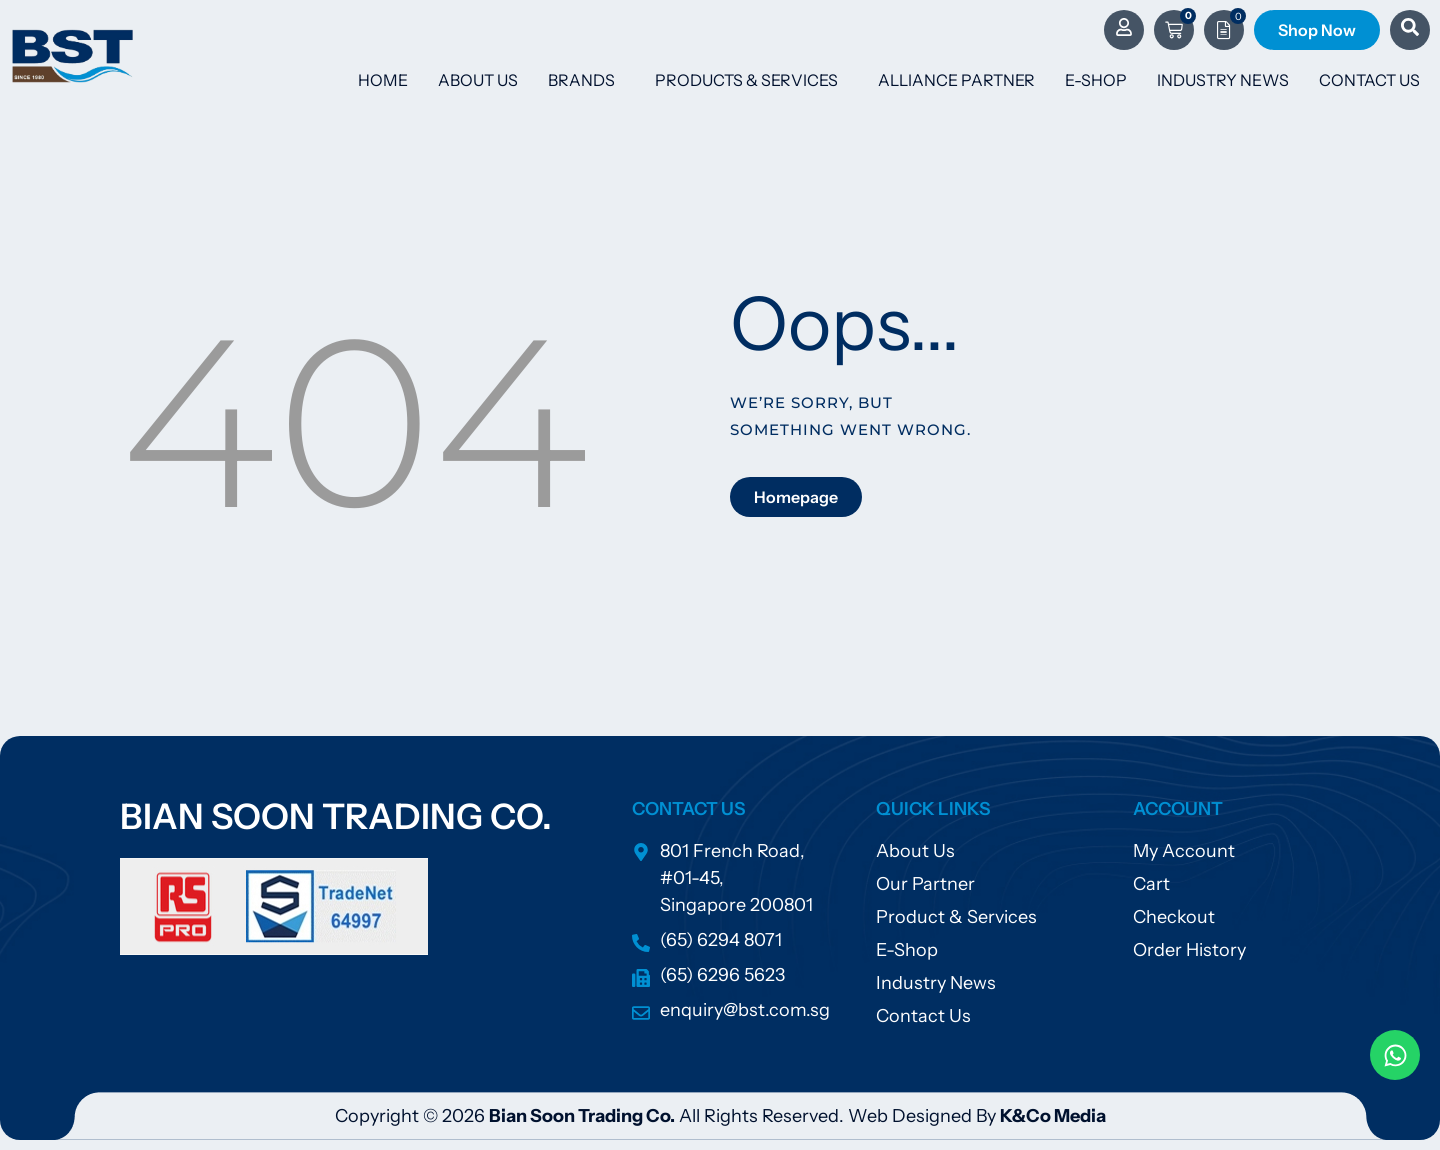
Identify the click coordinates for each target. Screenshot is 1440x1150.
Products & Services (751, 80)
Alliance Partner (956, 80)
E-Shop (1096, 80)
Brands (586, 80)
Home (383, 80)
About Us (478, 80)
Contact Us (1369, 80)
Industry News (1223, 80)
